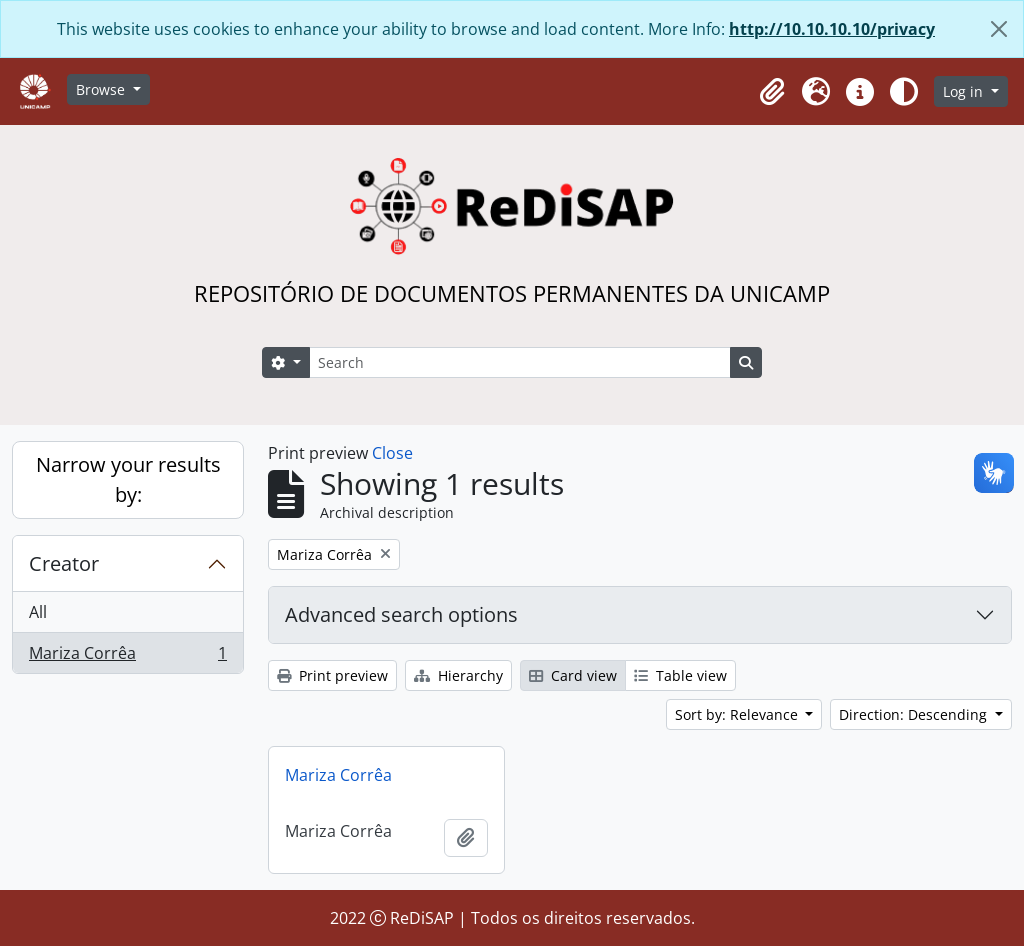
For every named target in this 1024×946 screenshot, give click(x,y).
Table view (680, 675)
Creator (64, 563)
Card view (573, 675)
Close (392, 453)
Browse (102, 89)
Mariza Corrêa (127, 657)
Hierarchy (458, 675)
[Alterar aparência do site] (904, 92)
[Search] (520, 362)
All (38, 612)
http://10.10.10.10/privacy (832, 29)
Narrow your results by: (128, 479)
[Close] (999, 29)
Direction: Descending (915, 714)
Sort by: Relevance (738, 714)
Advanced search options (401, 614)
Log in (965, 91)
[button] (772, 92)
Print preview (332, 675)
